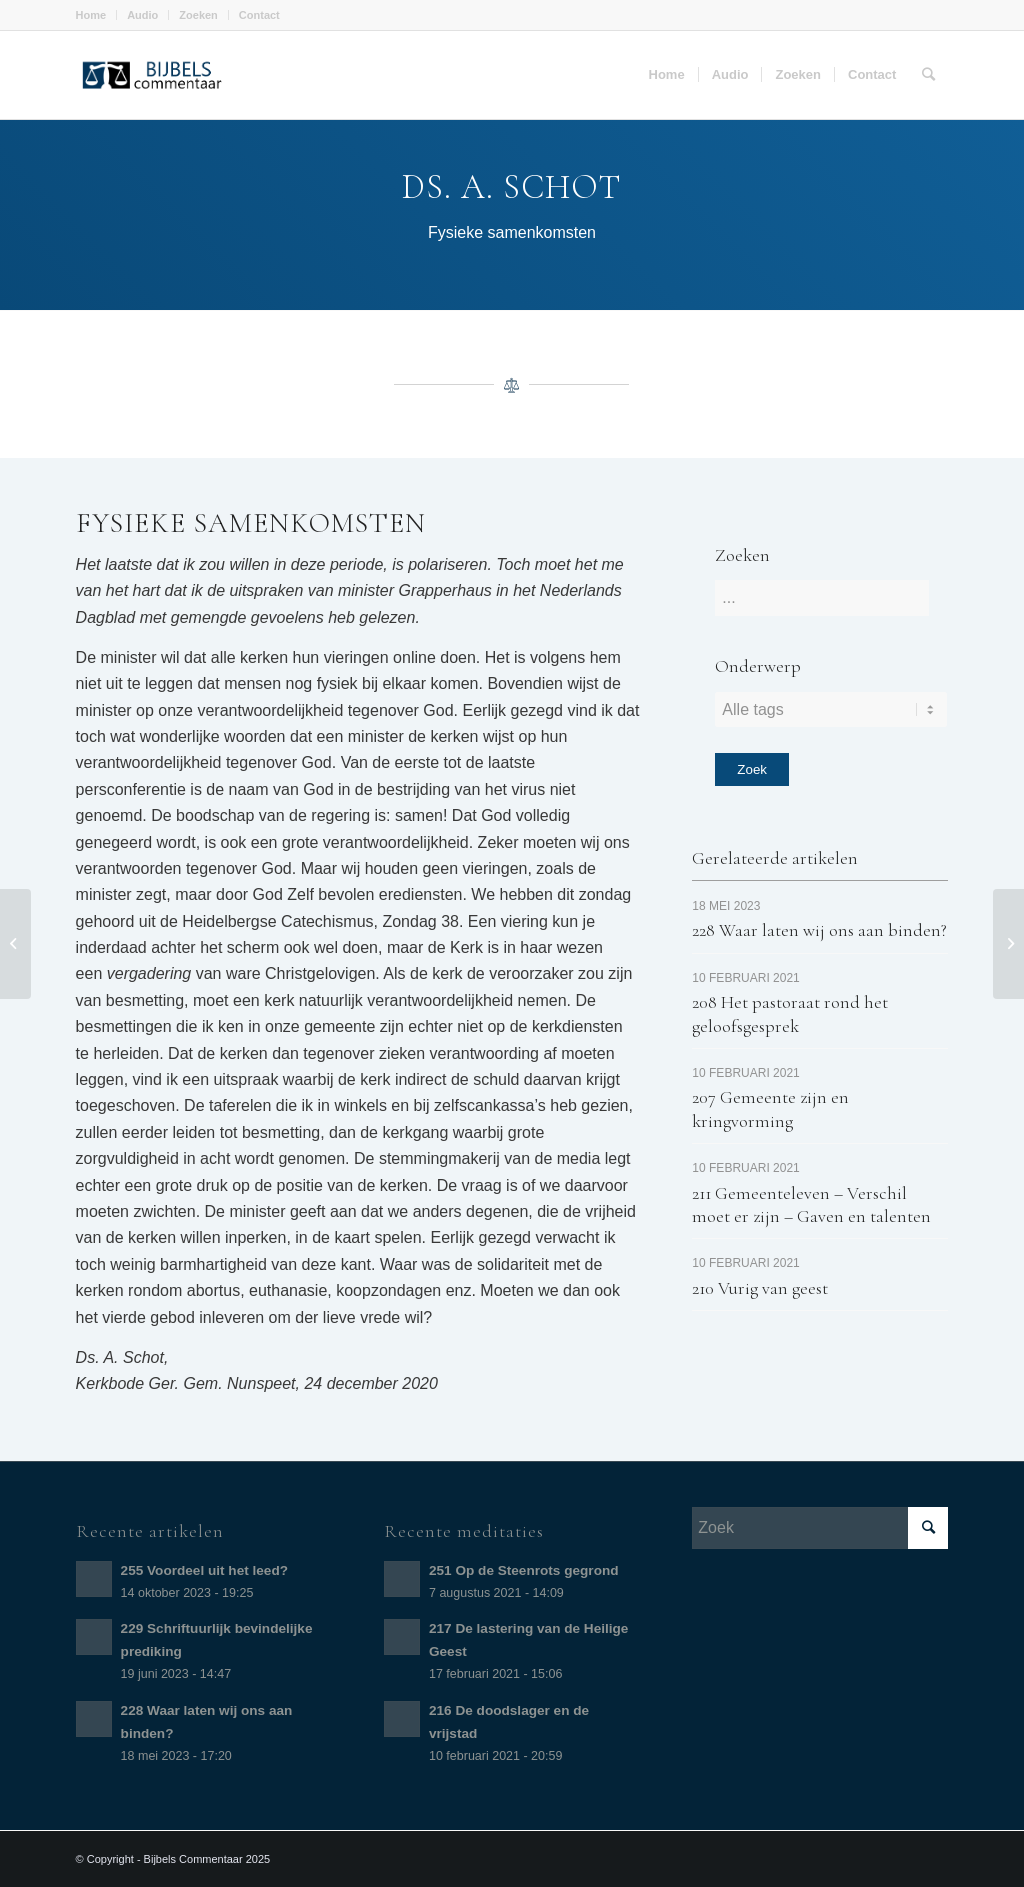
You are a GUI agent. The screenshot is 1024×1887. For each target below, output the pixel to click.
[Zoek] (928, 75)
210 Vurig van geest (760, 1288)
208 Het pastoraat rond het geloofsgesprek (790, 1013)
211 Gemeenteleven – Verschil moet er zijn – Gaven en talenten (811, 1204)
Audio (142, 15)
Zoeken (198, 15)
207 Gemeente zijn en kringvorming (770, 1108)
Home (91, 15)
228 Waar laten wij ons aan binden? (819, 930)
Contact (259, 15)
